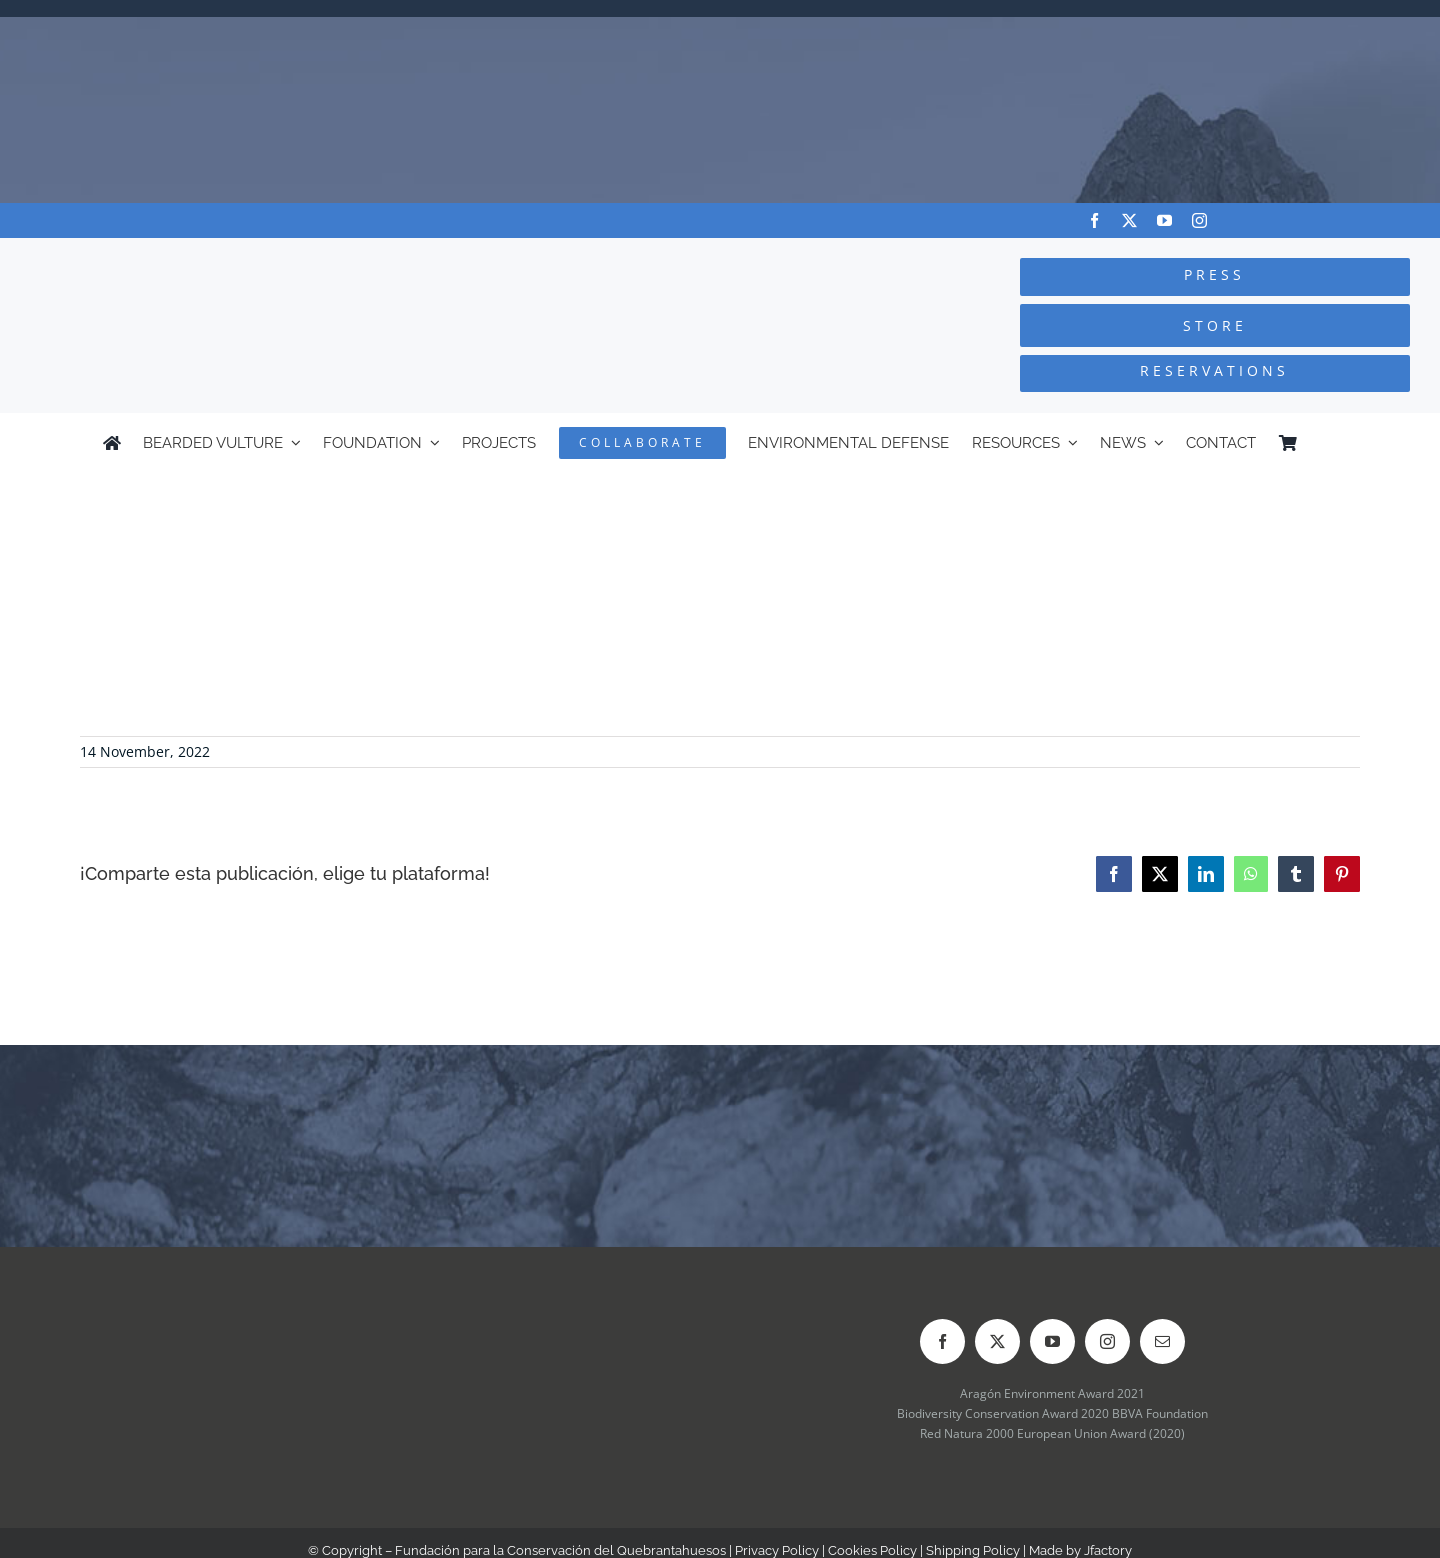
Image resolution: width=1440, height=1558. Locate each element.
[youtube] (1164, 220)
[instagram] (1199, 220)
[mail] (1162, 1341)
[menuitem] (1328, 443)
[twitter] (1129, 220)
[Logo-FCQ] (271, 256)
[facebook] (1094, 220)
